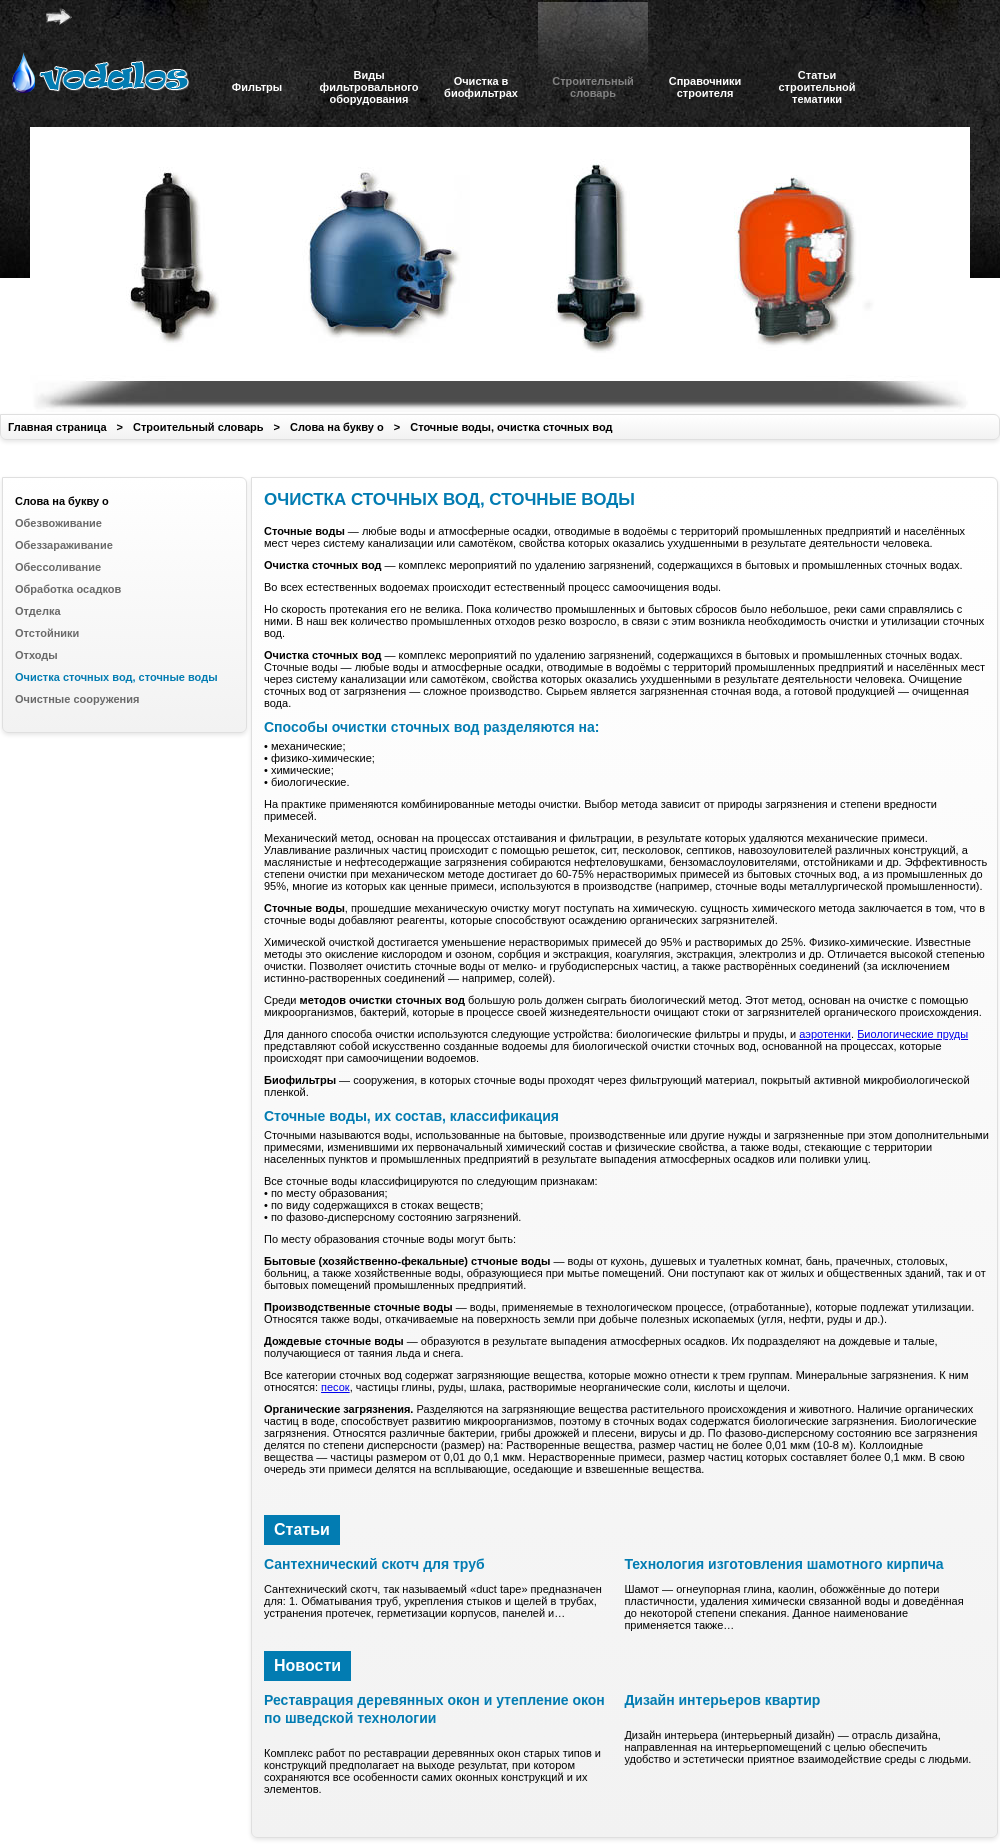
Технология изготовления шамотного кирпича (783, 1564)
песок (335, 1387)
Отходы (36, 655)
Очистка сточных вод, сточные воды (116, 677)
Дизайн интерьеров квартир (722, 1700)
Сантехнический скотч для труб (374, 1564)
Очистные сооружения (77, 699)
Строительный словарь (198, 427)
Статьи (302, 1529)
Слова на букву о (337, 427)
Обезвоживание (58, 523)
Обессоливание (58, 567)
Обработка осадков (68, 589)
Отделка (38, 611)
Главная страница (57, 427)
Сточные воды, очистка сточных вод (511, 427)
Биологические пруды (912, 1034)
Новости (307, 1665)
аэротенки (825, 1034)
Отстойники (47, 633)
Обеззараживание (64, 545)
